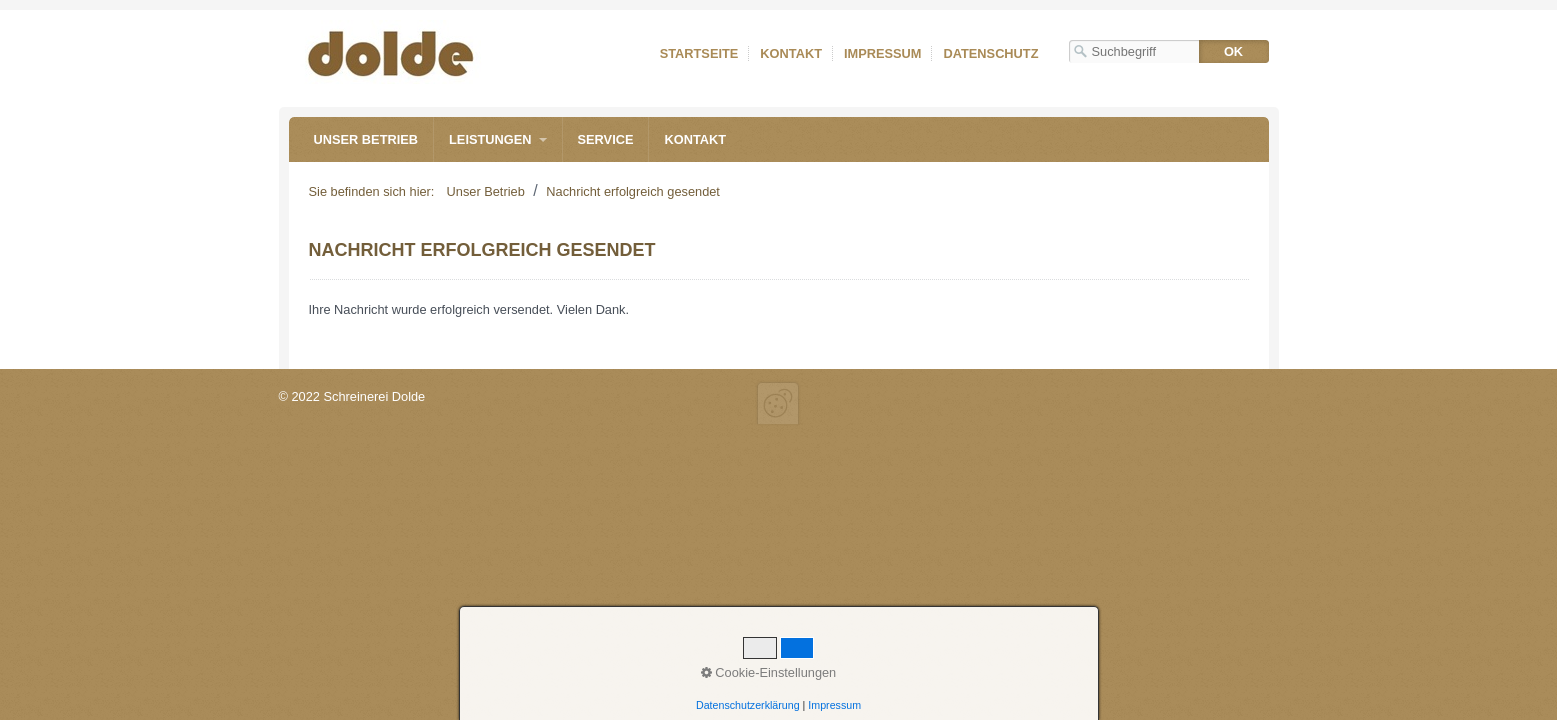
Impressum (883, 53)
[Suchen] (1234, 51)
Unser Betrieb (366, 139)
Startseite (699, 53)
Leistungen (490, 139)
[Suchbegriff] (1134, 51)
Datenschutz (990, 53)
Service (606, 139)
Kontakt (791, 53)
